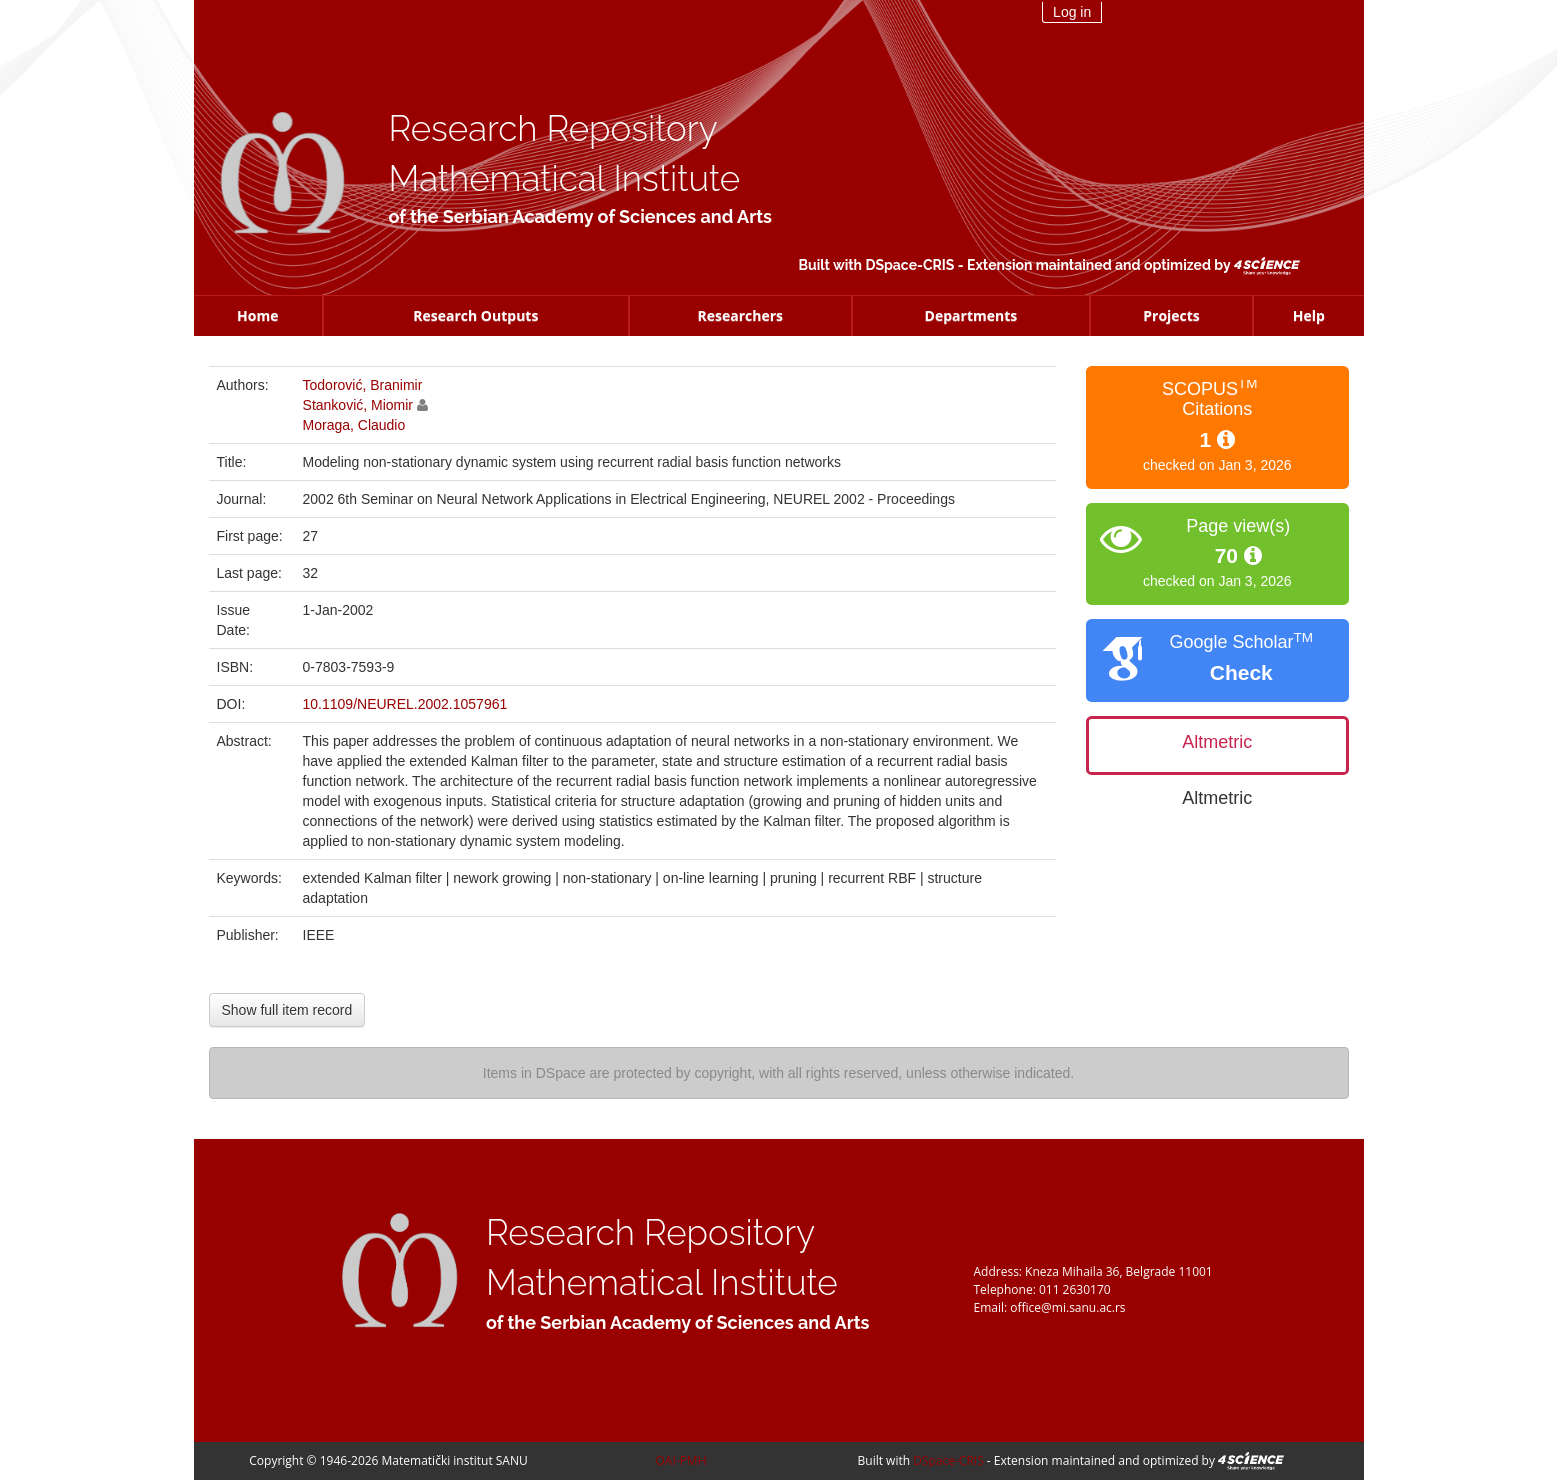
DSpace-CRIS (909, 265)
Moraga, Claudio (354, 425)
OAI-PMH (681, 1460)
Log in (1072, 12)
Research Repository (553, 128)
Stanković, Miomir (358, 405)
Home (257, 315)
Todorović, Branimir (363, 385)
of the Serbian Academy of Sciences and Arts (580, 216)
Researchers (740, 315)
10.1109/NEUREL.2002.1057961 (405, 704)
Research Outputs (475, 315)
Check (1241, 672)
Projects (1171, 315)
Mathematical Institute (565, 178)
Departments (971, 315)
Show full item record (287, 1010)
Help (1309, 315)
